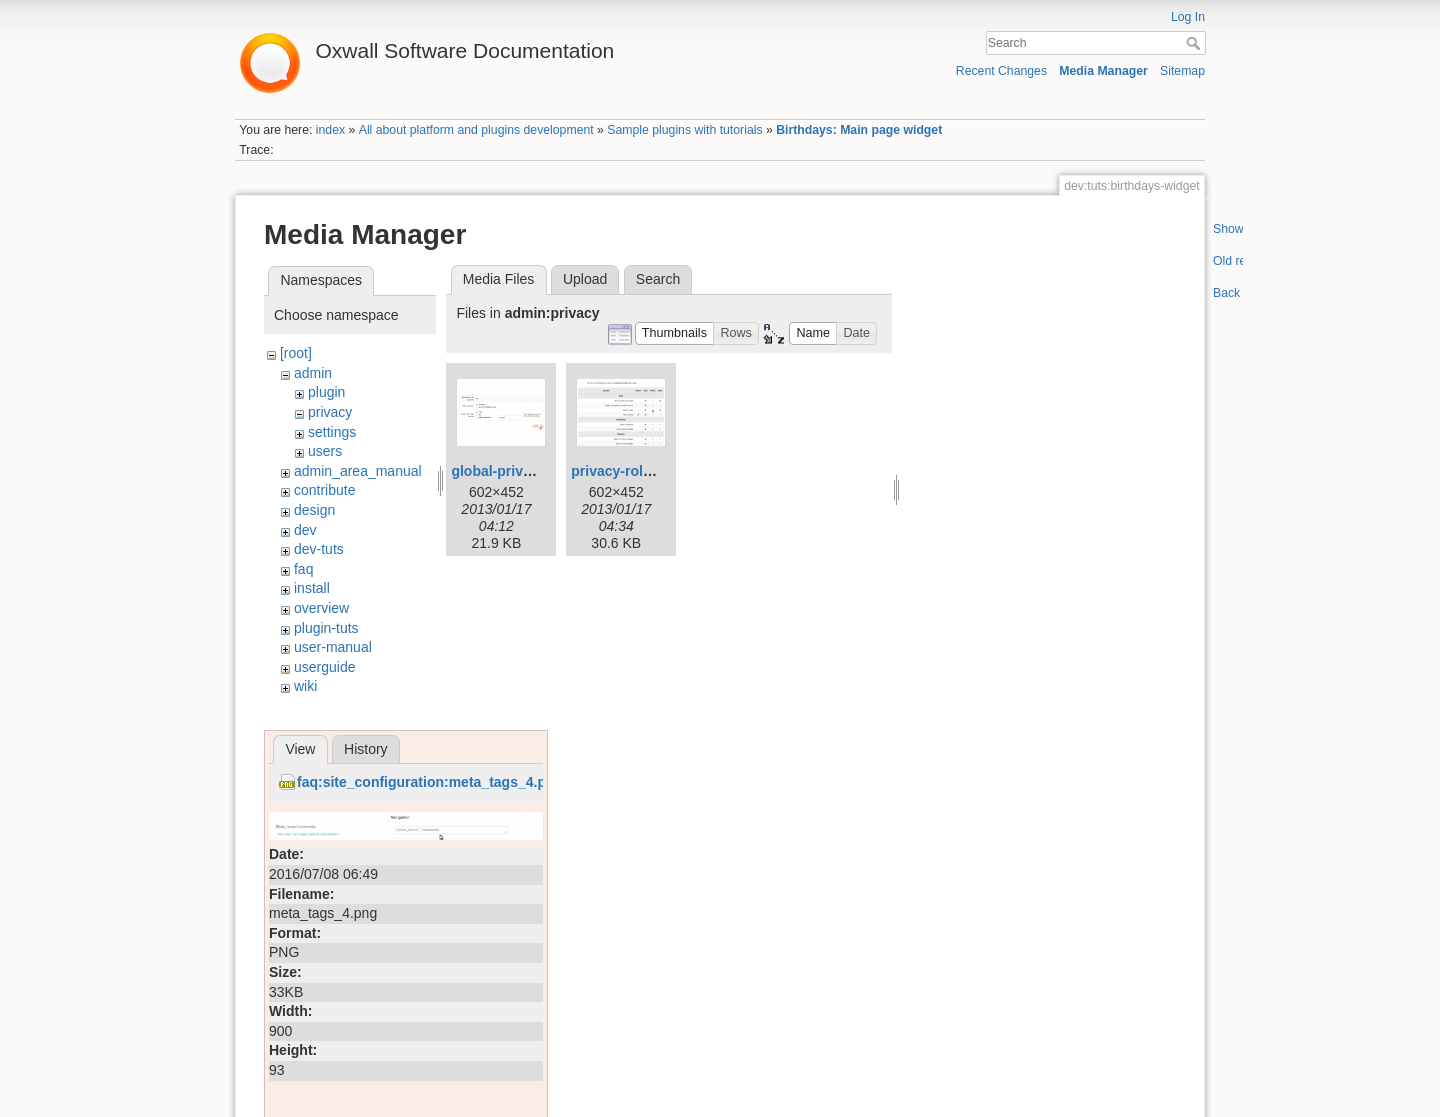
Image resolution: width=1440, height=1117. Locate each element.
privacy (330, 412)
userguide (325, 667)
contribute (324, 490)
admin (313, 373)
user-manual (333, 647)
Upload (585, 279)
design (314, 510)
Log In (1188, 17)
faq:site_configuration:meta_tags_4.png (430, 782)
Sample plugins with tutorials (684, 130)
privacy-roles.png (629, 471)
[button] (675, 333)
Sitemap (1182, 71)
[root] (296, 353)
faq (303, 569)
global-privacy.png (512, 471)
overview (321, 608)
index (330, 130)
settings (332, 432)
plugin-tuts (326, 628)
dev (305, 530)
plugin (326, 392)
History (366, 749)
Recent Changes (1001, 71)
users (325, 451)
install (312, 588)
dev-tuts (319, 549)
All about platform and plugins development (476, 130)
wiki (305, 686)
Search (1195, 43)
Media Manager (1103, 71)
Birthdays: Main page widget (859, 130)
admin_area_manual (358, 471)
